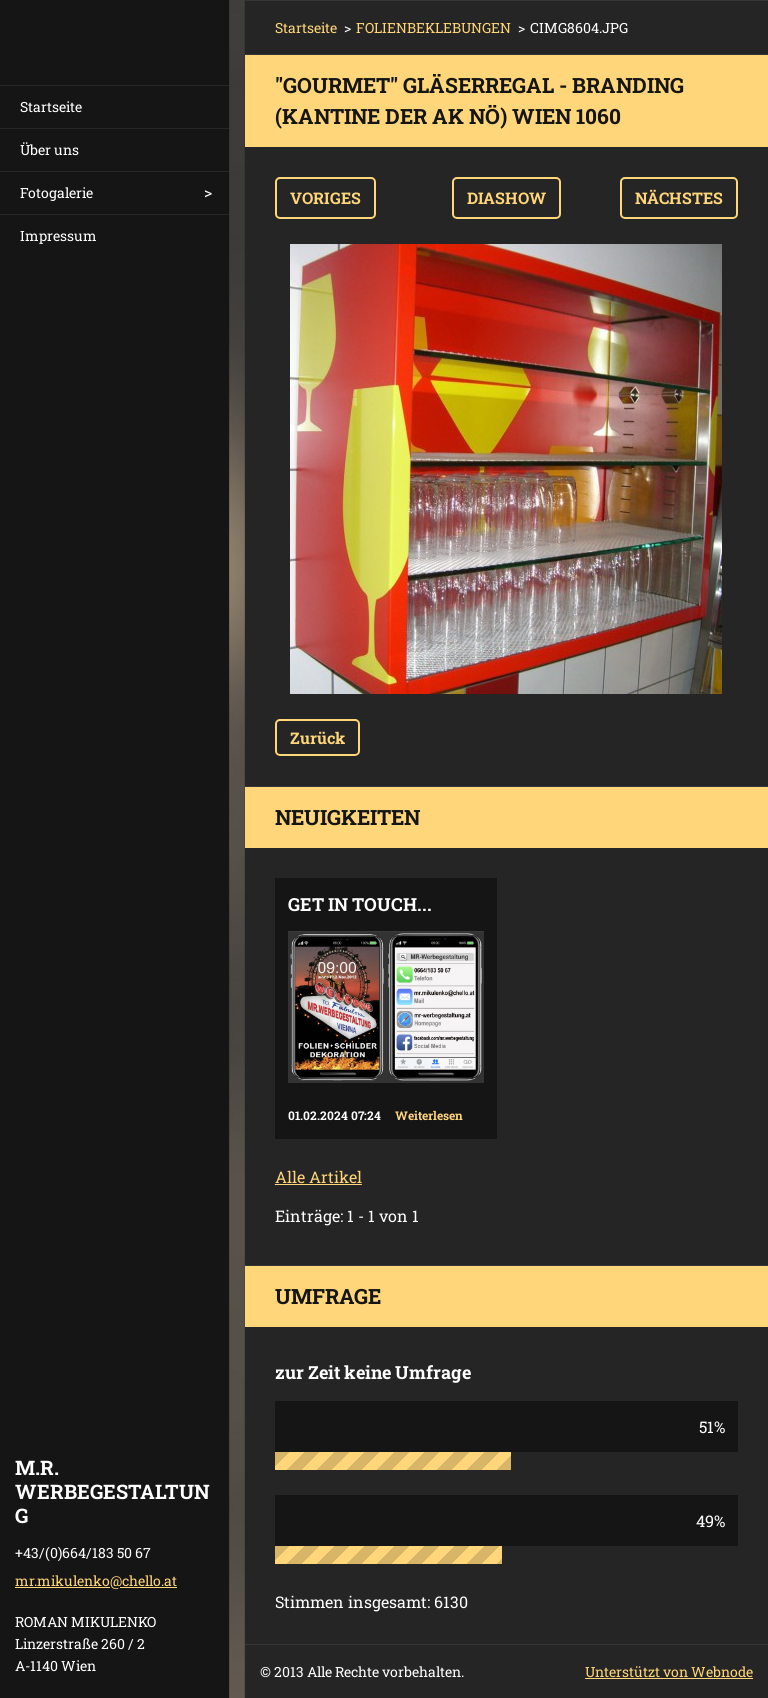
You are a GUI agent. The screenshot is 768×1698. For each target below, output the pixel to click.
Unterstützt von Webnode (669, 1671)
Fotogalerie (56, 192)
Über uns (49, 149)
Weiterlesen (429, 1115)
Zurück (317, 737)
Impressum (58, 235)
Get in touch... (360, 904)
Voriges (325, 197)
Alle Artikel (318, 1176)
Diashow (506, 197)
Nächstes (679, 197)
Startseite (51, 106)
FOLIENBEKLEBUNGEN (433, 27)
